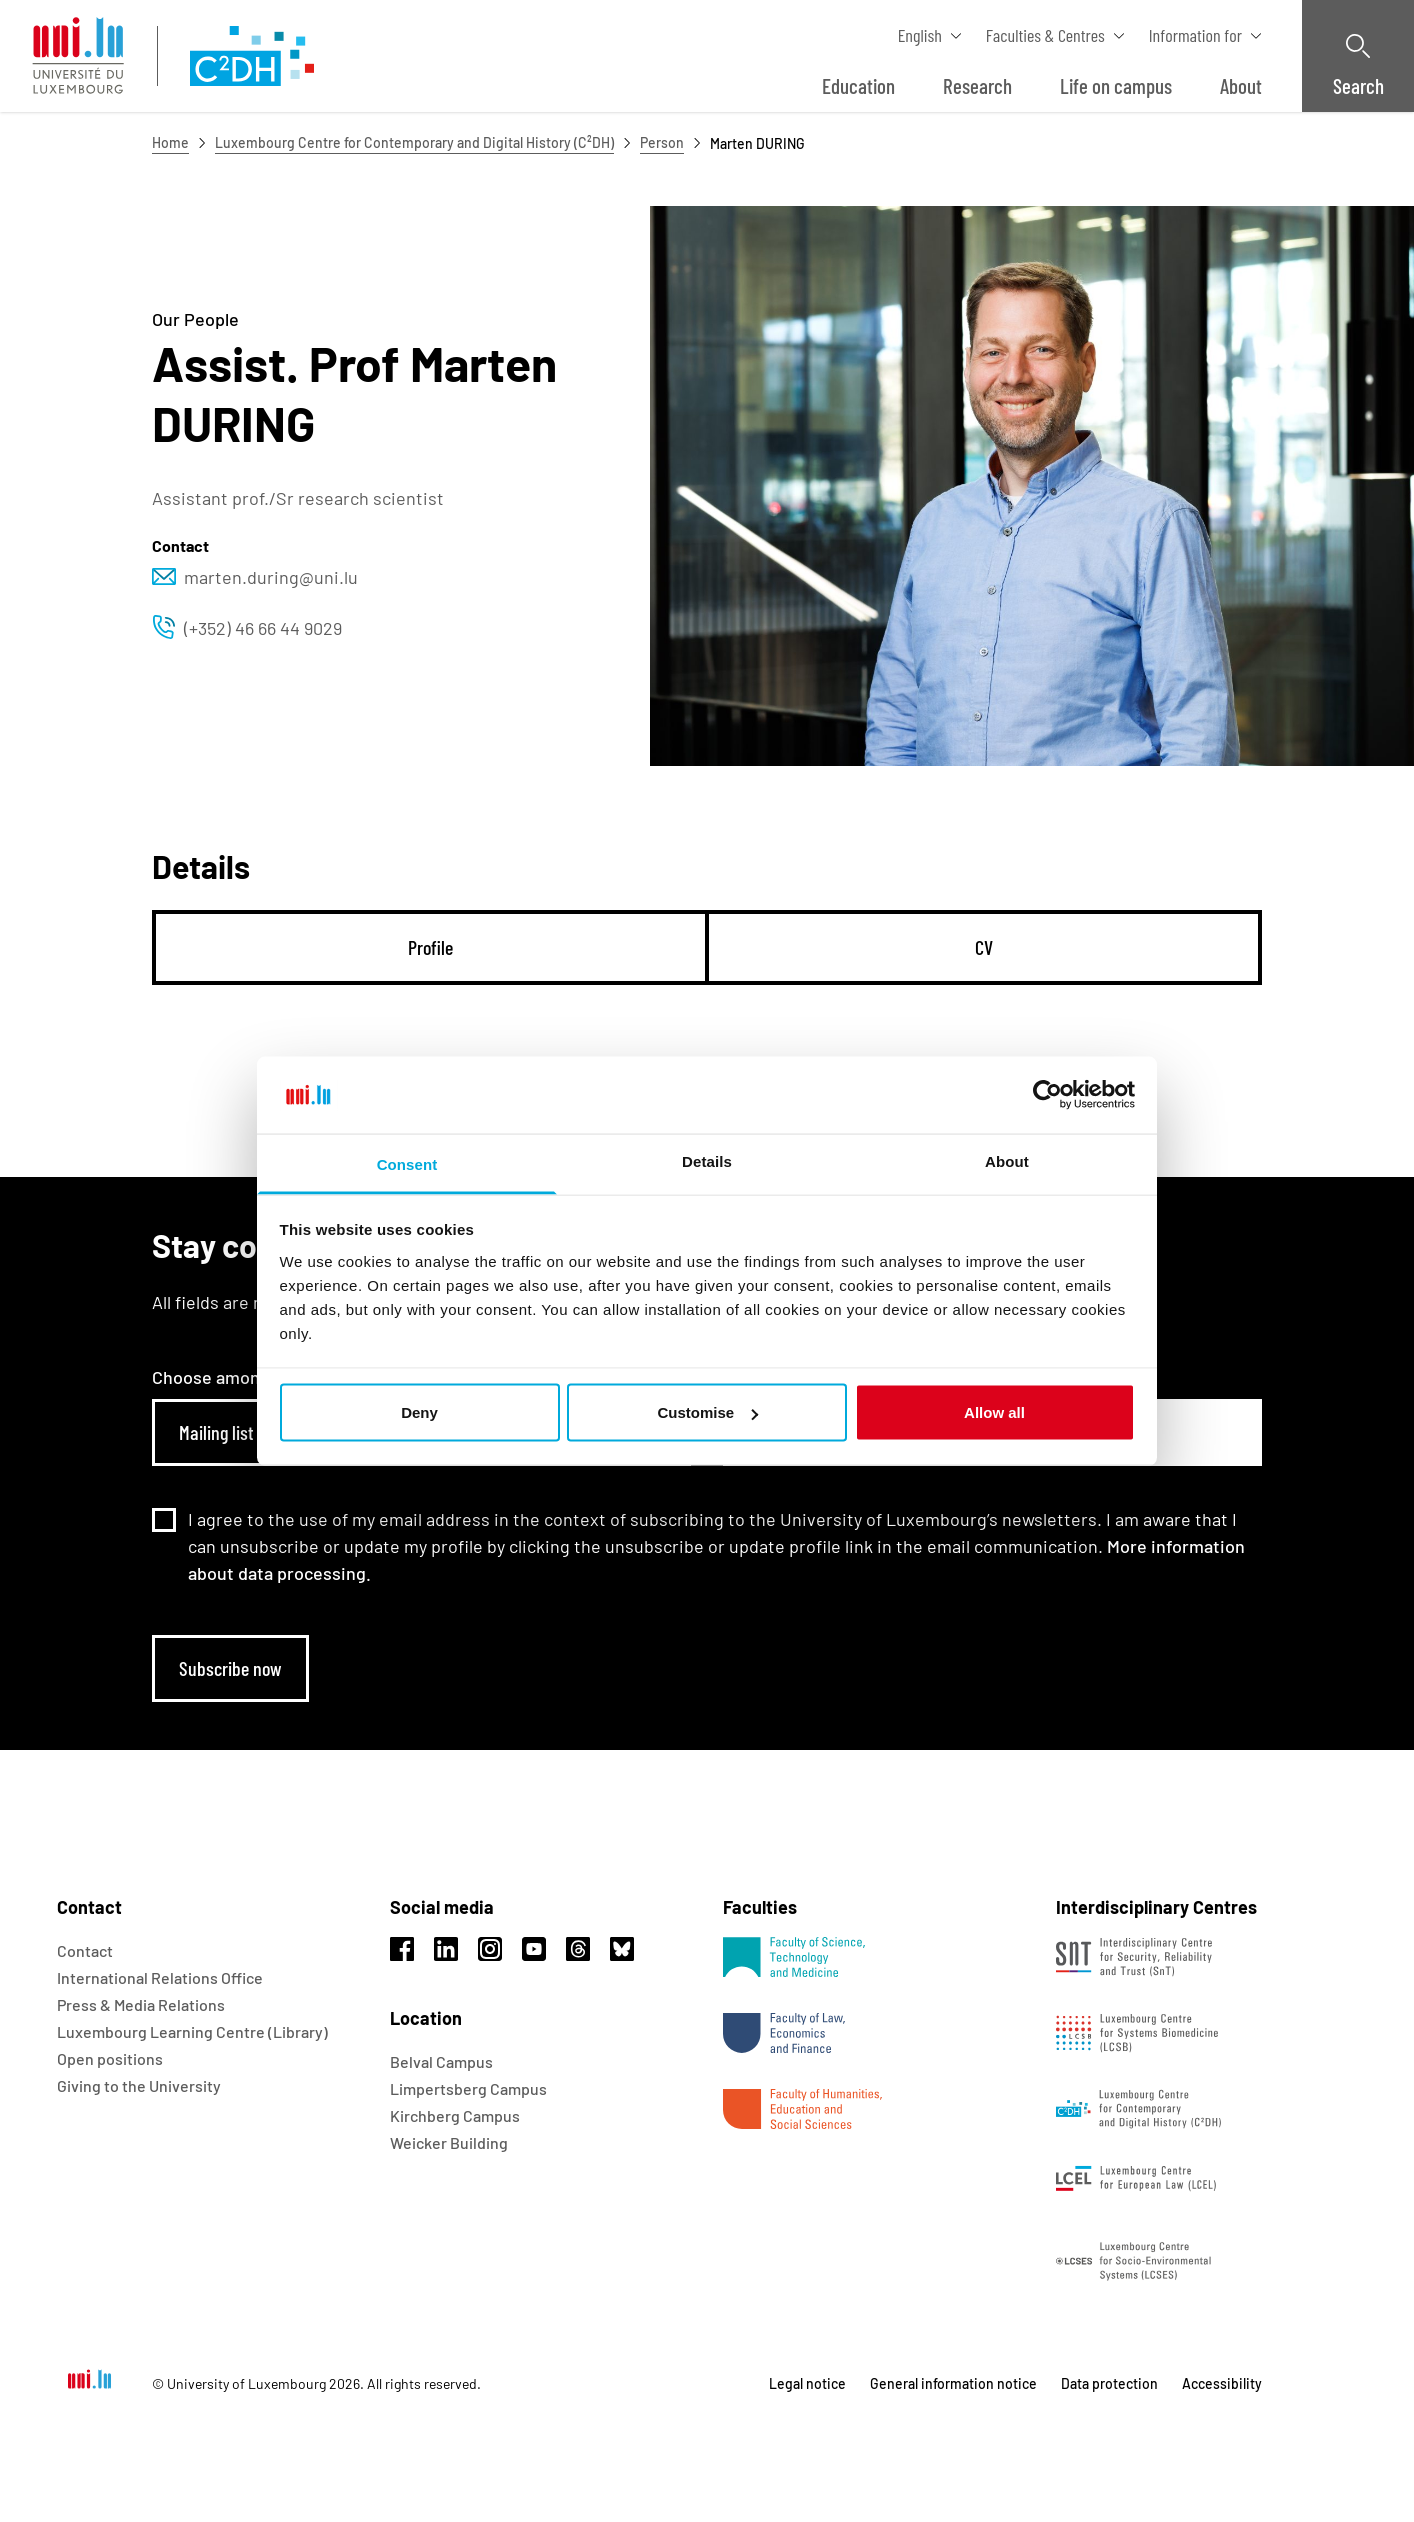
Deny (419, 1412)
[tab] (430, 947)
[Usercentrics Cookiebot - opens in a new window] (1047, 1095)
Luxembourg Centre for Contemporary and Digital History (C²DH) (414, 142)
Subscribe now (230, 1668)
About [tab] (1007, 1160)
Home (170, 142)
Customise (707, 1412)
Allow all (994, 1412)
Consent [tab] (407, 1163)
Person (662, 142)
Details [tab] (707, 1160)
